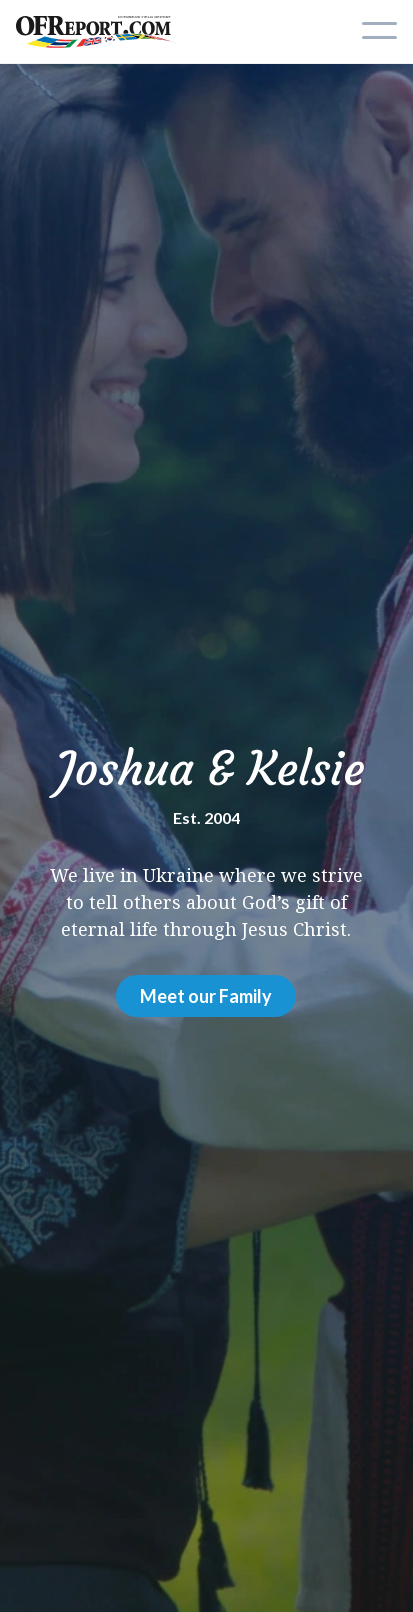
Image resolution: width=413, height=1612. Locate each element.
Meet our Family (206, 996)
